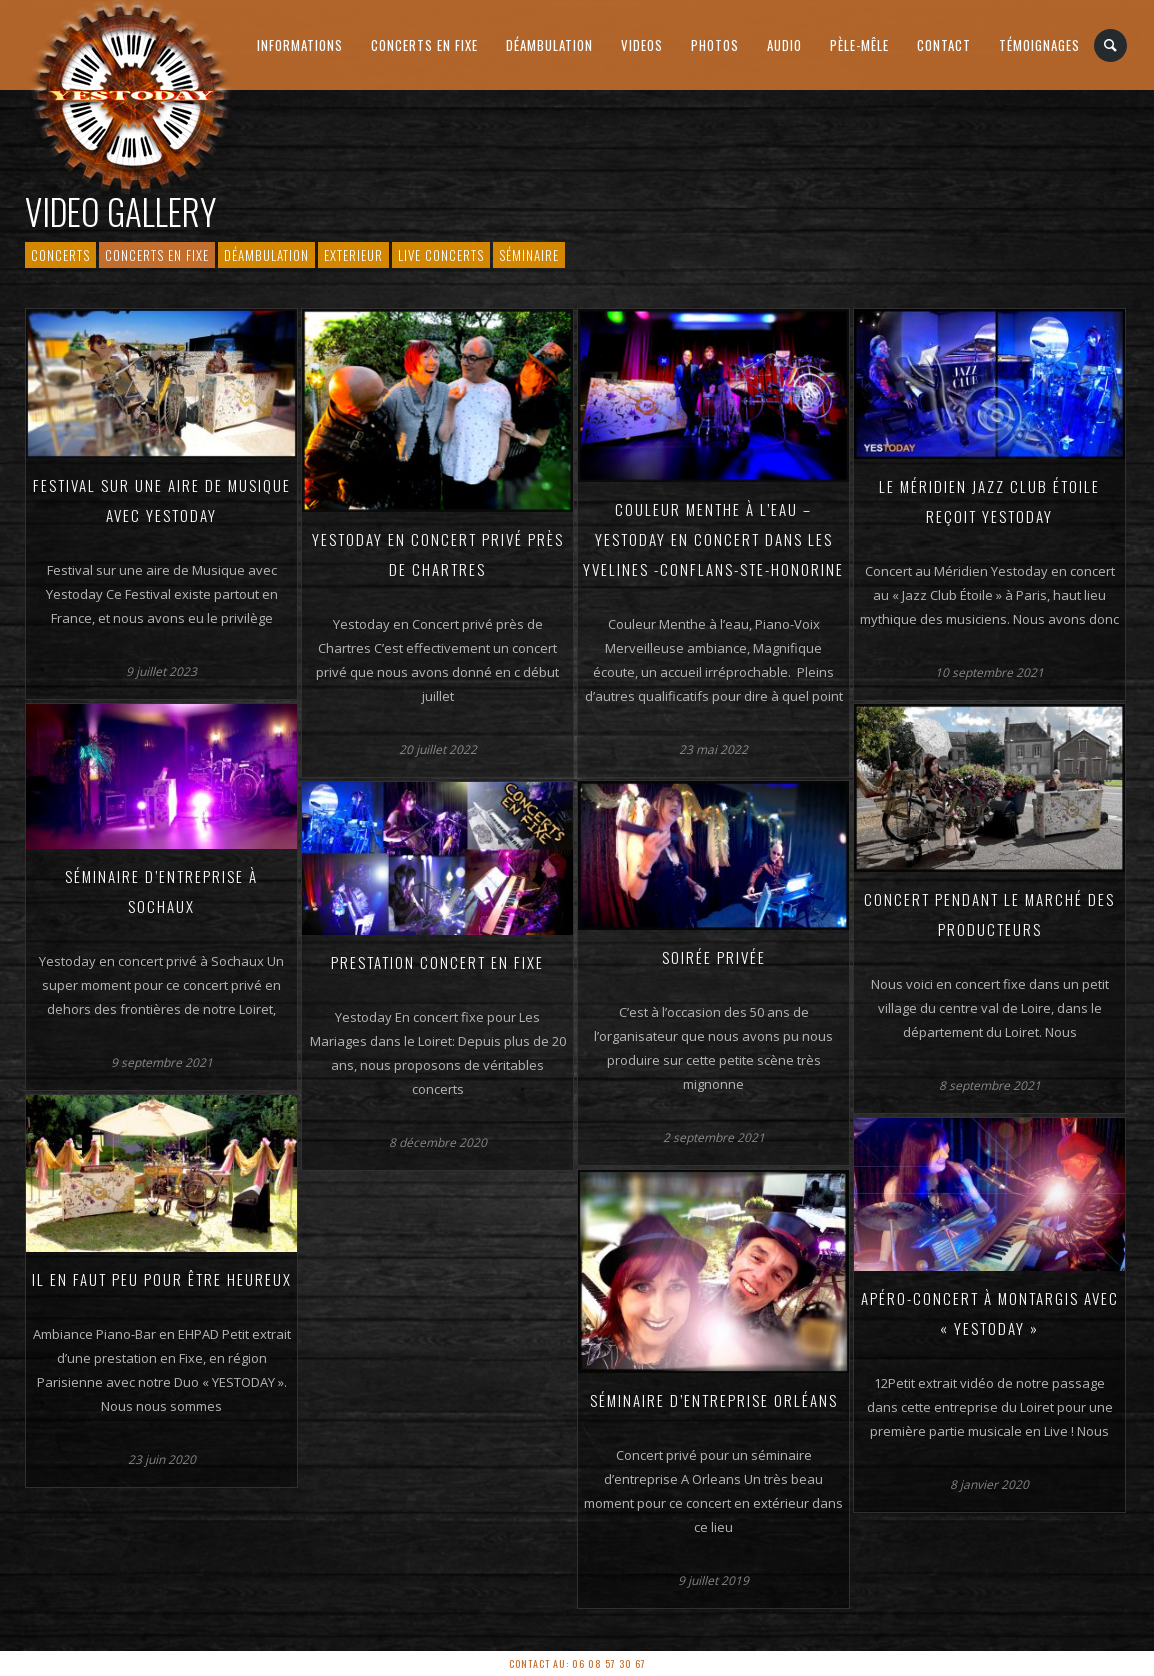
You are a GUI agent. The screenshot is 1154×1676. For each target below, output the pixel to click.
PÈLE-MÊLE (859, 45)
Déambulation (549, 45)
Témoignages (1039, 45)
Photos (715, 45)
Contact (944, 45)
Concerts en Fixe (424, 45)
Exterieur (353, 255)
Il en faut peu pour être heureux (162, 1279)
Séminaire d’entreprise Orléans (714, 1400)
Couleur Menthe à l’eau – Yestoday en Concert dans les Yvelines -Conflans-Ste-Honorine (713, 539)
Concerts (60, 255)
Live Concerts (441, 255)
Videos (642, 45)
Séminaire (529, 255)
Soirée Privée (714, 957)
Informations (300, 45)
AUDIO (784, 45)
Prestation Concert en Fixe (437, 962)
